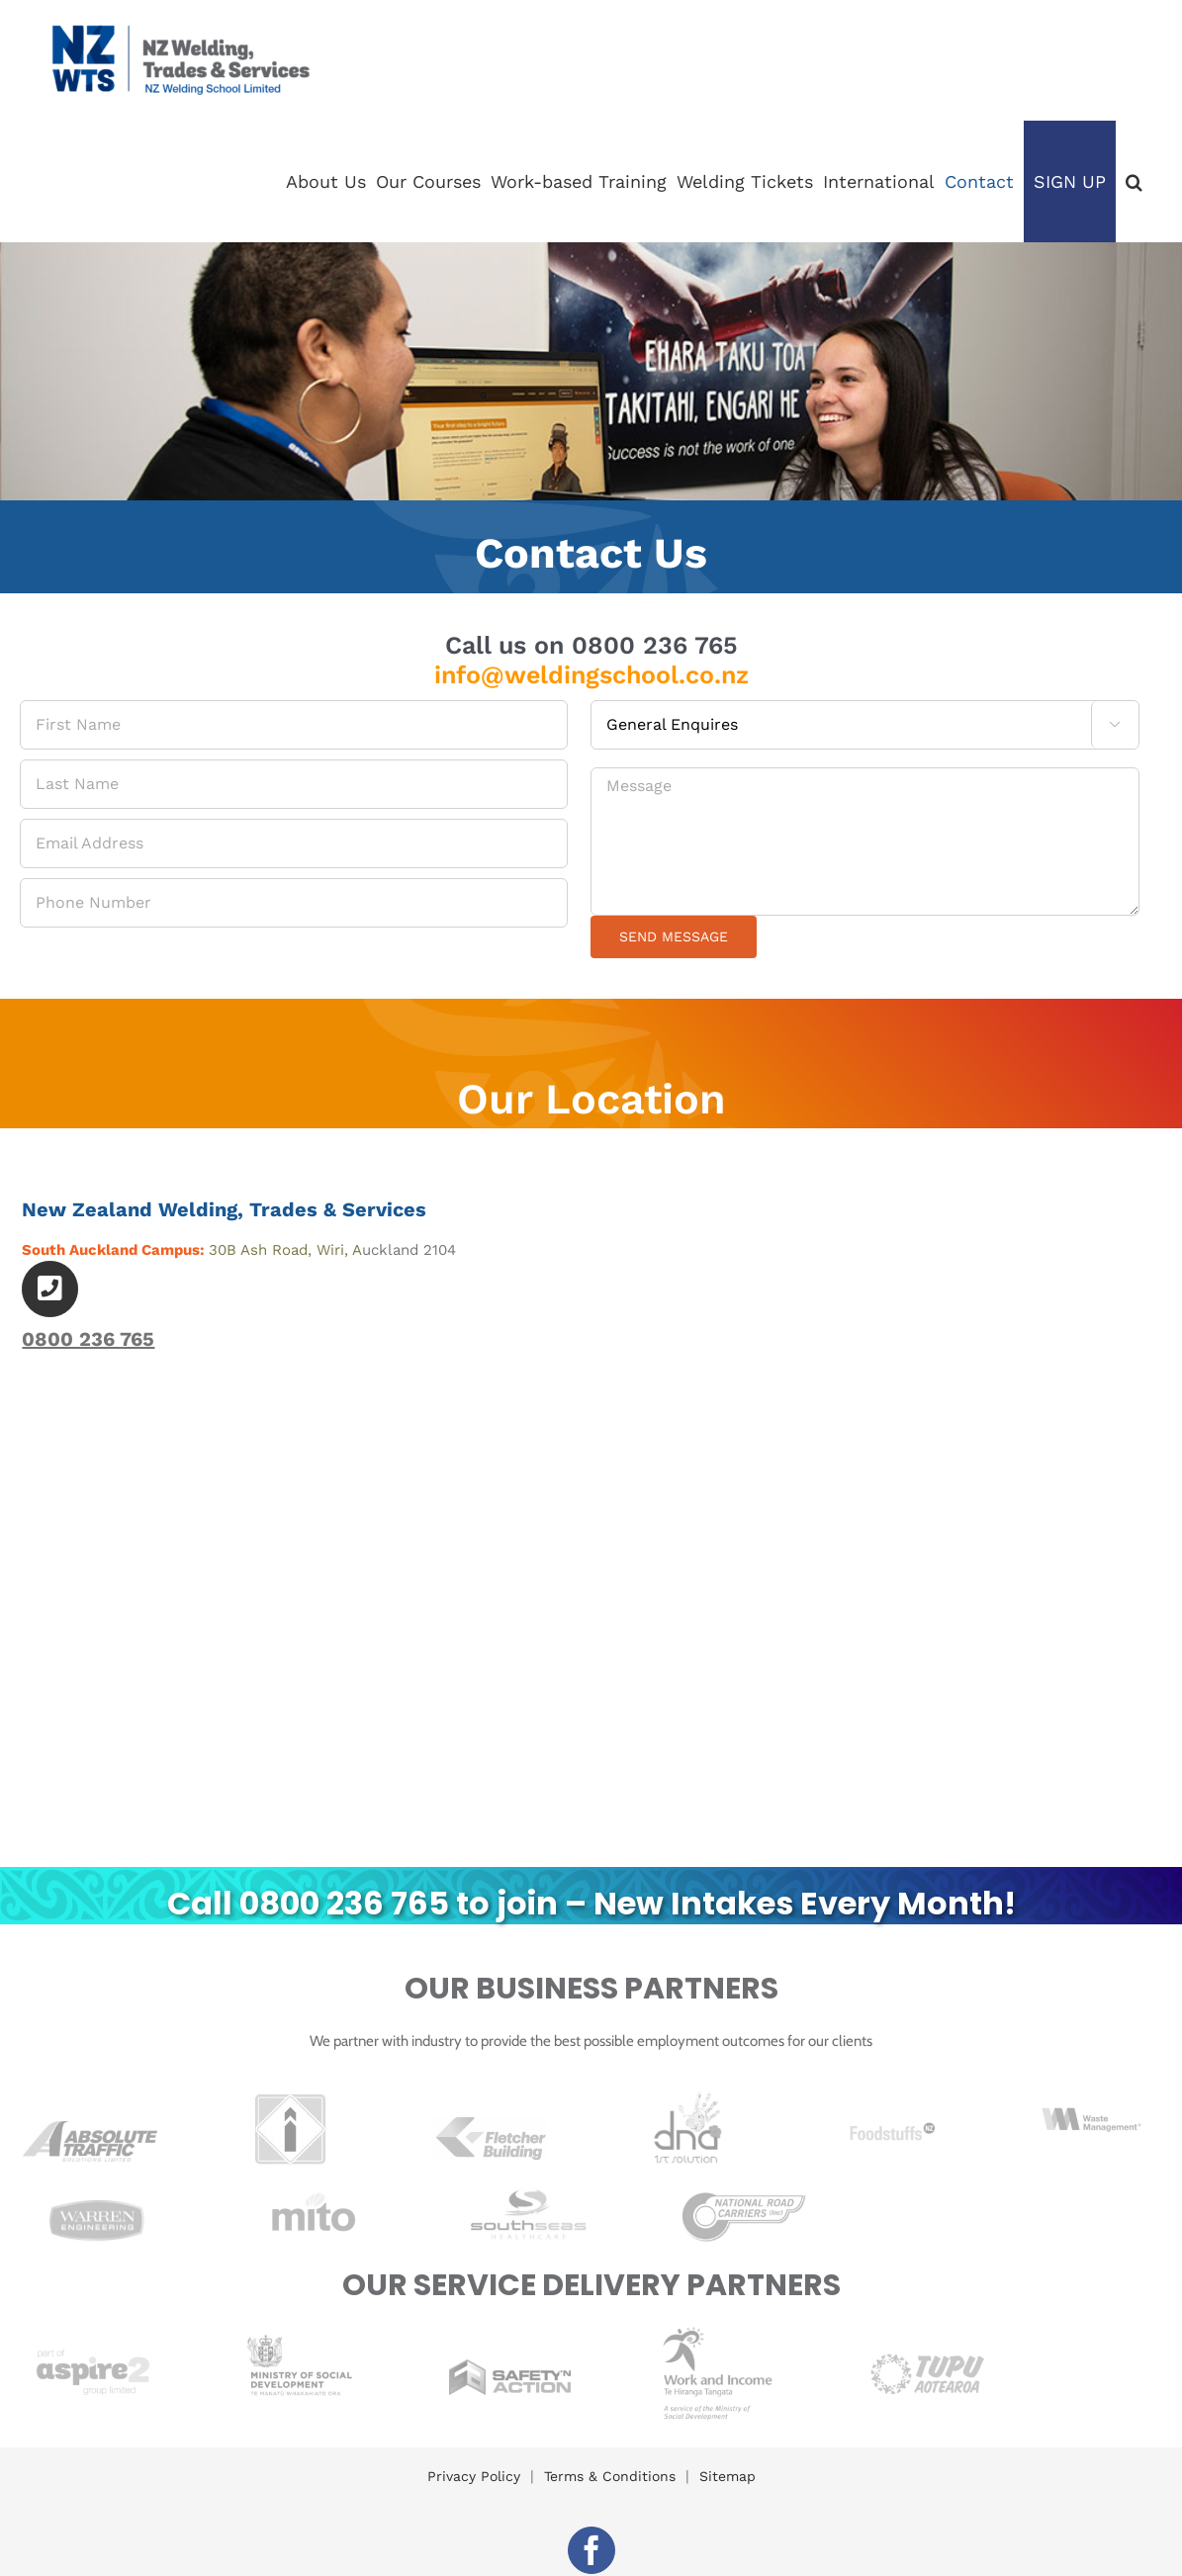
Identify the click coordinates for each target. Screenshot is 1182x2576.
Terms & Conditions (610, 2476)
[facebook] (591, 2550)
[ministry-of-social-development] (301, 2327)
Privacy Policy (473, 2476)
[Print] (691, 2095)
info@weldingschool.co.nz (591, 675)
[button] (1134, 181)
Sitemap (727, 2476)
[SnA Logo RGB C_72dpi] (510, 2366)
